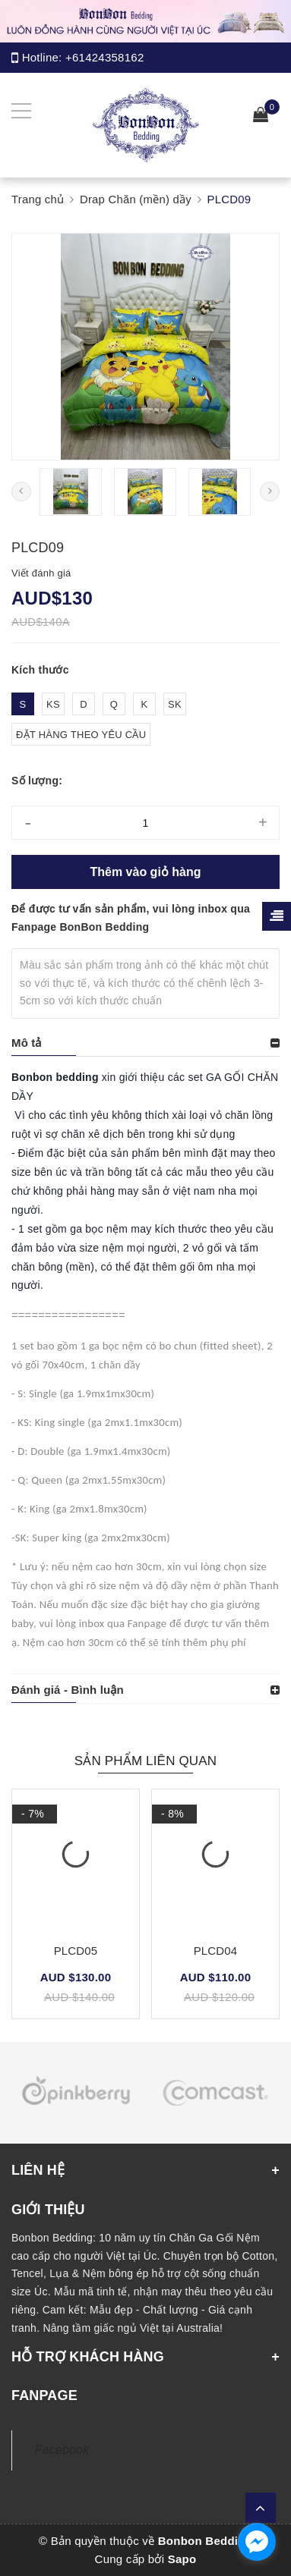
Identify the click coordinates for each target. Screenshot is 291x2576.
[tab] (145, 1043)
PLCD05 (76, 1950)
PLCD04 (216, 1950)
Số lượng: (36, 780)
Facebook (62, 2449)
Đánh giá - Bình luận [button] (67, 1689)
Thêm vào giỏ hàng (145, 871)
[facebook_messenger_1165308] (257, 2542)
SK (175, 704)
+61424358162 (104, 57)
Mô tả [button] (26, 1042)
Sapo (182, 2558)
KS (53, 704)
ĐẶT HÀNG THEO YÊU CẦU (81, 734)
